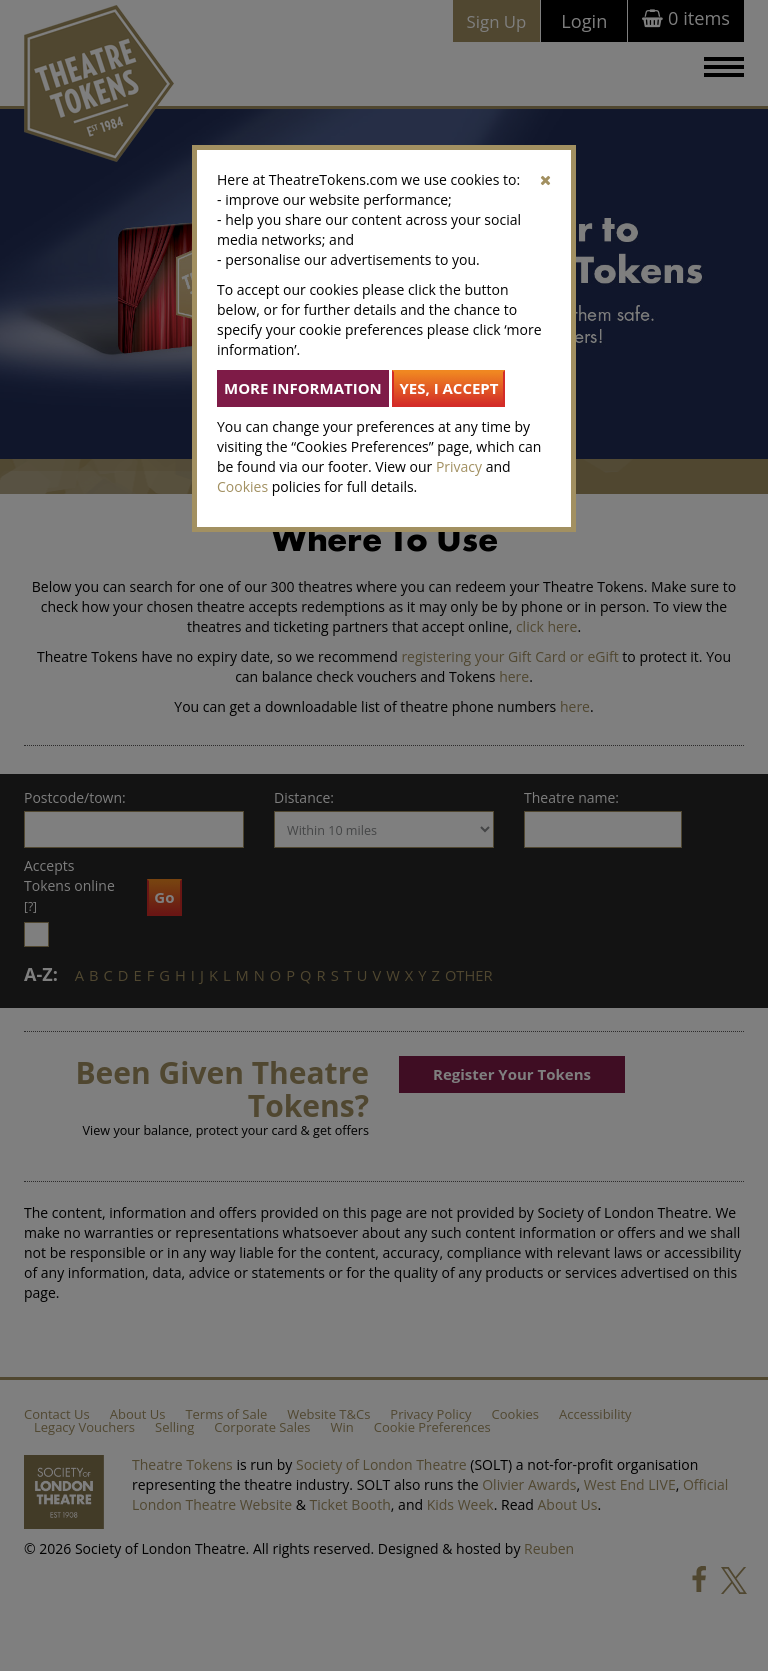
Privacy (459, 466)
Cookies (242, 486)
